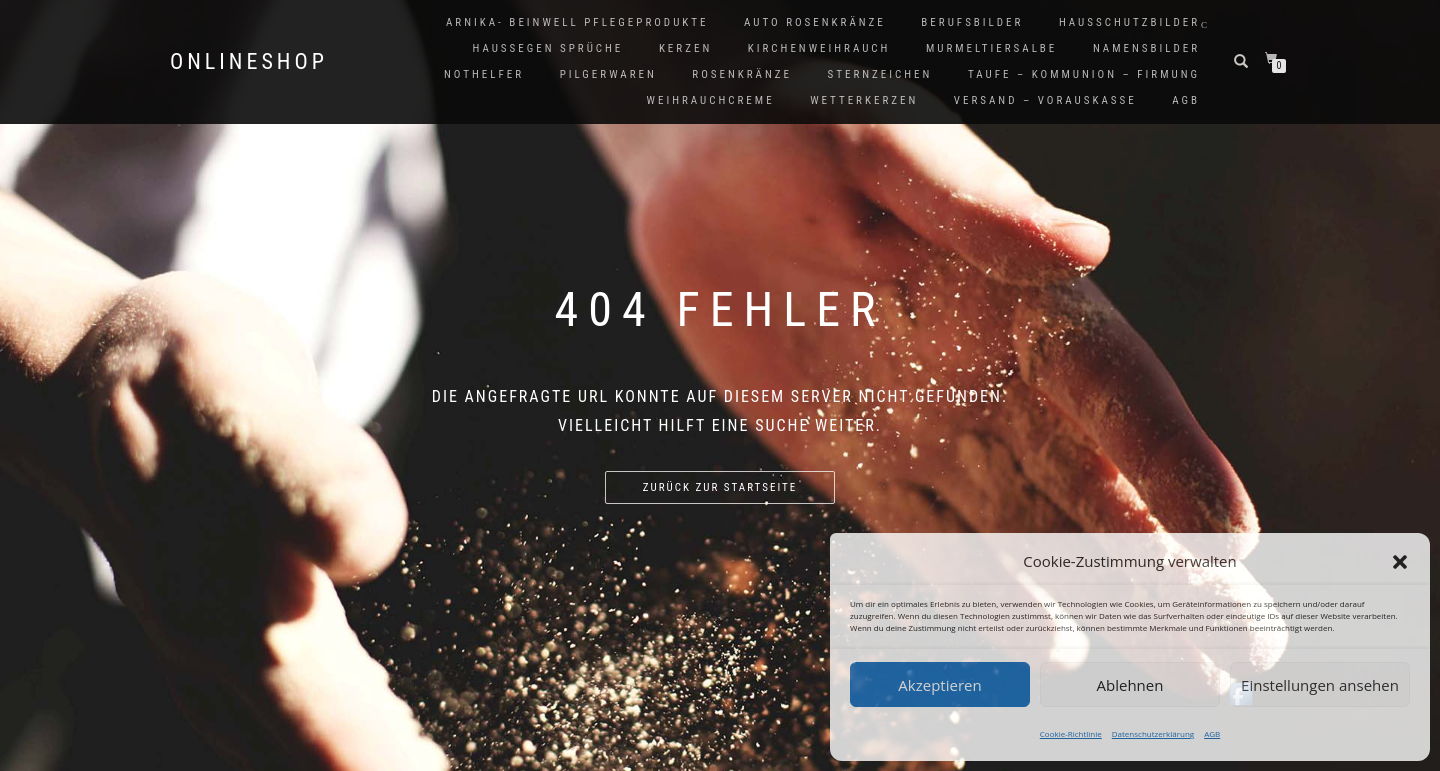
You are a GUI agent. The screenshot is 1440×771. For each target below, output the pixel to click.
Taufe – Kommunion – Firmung (1084, 74)
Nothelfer (484, 74)
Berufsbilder (972, 22)
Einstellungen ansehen (1320, 685)
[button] (1400, 562)
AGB (1212, 733)
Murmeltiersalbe (991, 48)
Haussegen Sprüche (547, 48)
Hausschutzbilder (1129, 22)
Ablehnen (1130, 685)
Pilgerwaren (608, 74)
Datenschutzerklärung (1153, 733)
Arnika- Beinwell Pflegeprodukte (577, 22)
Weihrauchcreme (711, 100)
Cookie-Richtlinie (1071, 733)
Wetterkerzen (864, 100)
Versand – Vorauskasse (1045, 100)
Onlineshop (249, 62)
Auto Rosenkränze (815, 22)
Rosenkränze (742, 74)
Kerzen (685, 48)
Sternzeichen (880, 74)
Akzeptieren (939, 685)
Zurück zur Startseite (720, 487)
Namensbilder (1146, 48)
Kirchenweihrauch (819, 48)
